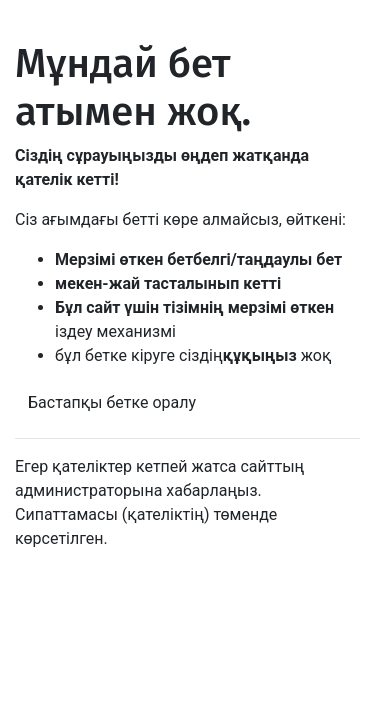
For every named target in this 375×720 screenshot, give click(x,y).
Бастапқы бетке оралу (112, 402)
